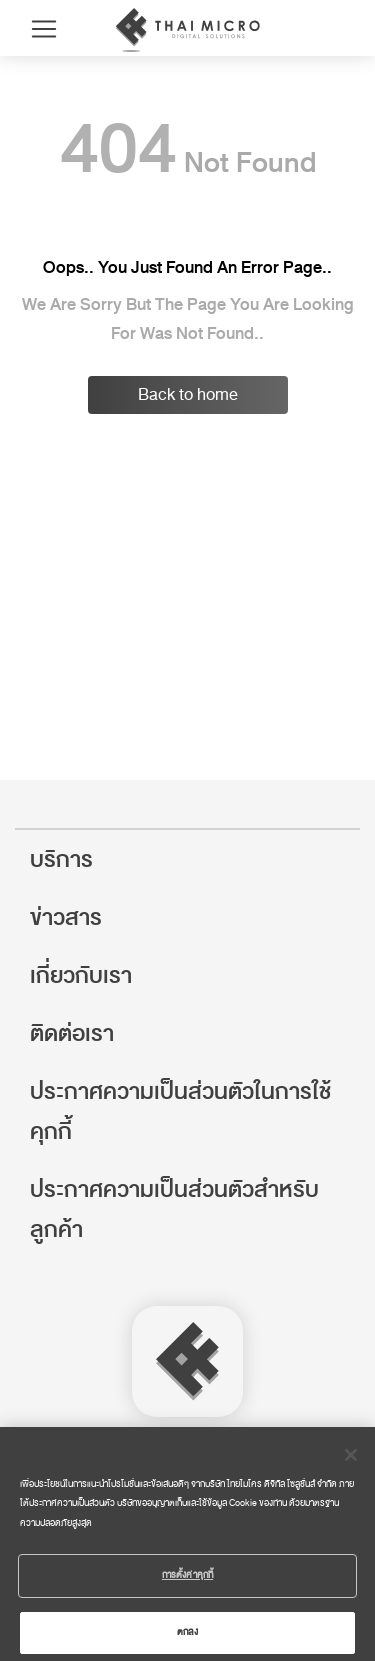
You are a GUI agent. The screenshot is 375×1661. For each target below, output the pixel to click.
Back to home (188, 394)
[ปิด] (351, 1463)
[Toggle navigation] (44, 29)
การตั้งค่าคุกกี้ (187, 1584)
